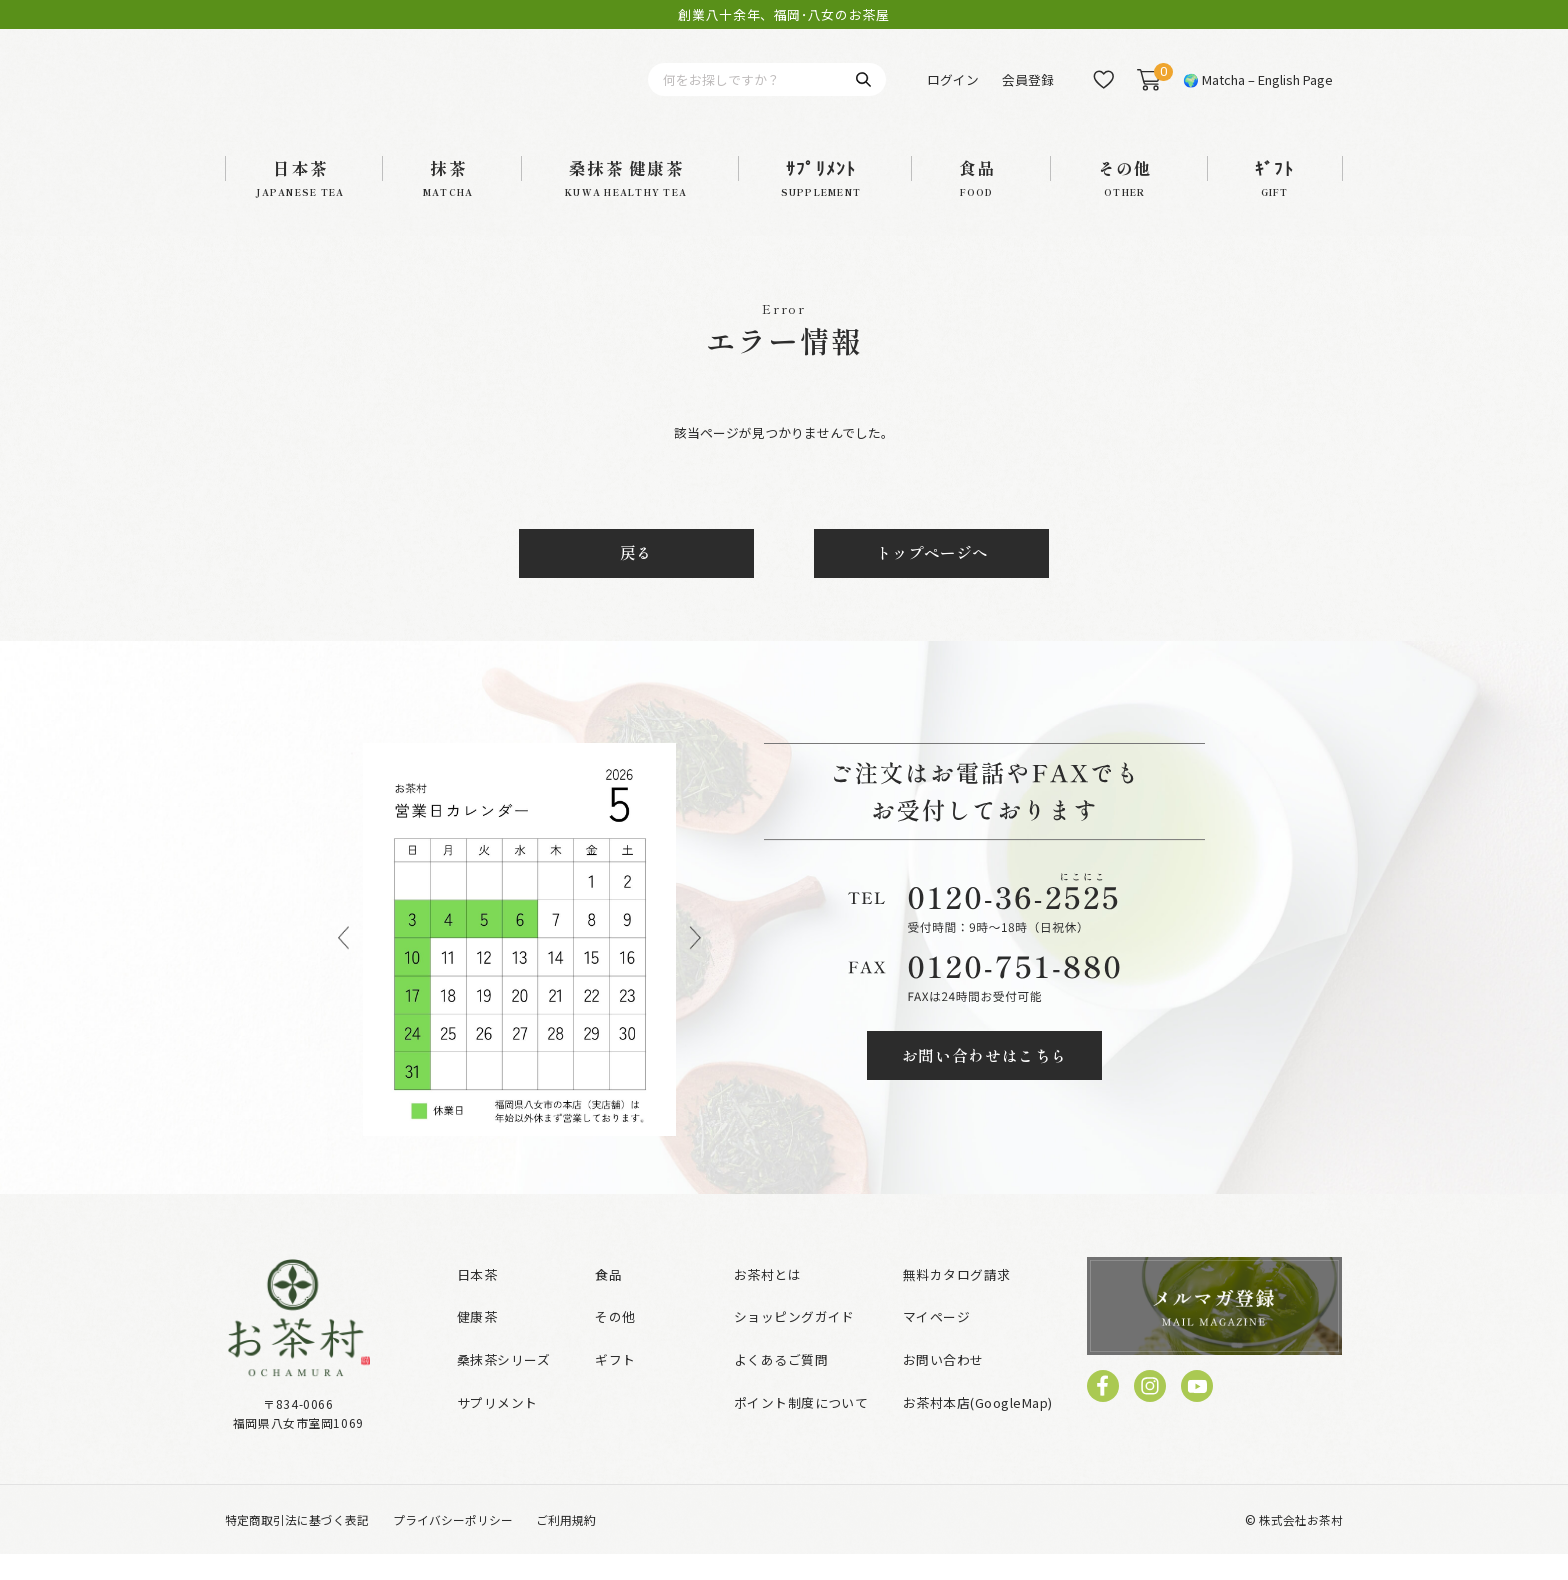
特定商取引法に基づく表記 (297, 1545)
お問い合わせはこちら (985, 1081)
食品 (608, 1300)
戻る (636, 579)
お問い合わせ (943, 1385)
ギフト (615, 1385)
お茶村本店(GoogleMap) (978, 1428)
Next (695, 965)
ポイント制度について (801, 1428)
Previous (343, 965)
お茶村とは (767, 1300)
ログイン (953, 92)
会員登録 (1028, 92)
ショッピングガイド (794, 1343)
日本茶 (477, 1300)
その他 (615, 1343)
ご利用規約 (566, 1545)
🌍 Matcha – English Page (1258, 92)
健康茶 (477, 1343)
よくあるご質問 (781, 1385)
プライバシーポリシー (453, 1545)
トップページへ (932, 579)
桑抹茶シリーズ (503, 1385)
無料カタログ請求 (957, 1300)
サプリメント (497, 1428)
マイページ (936, 1343)
